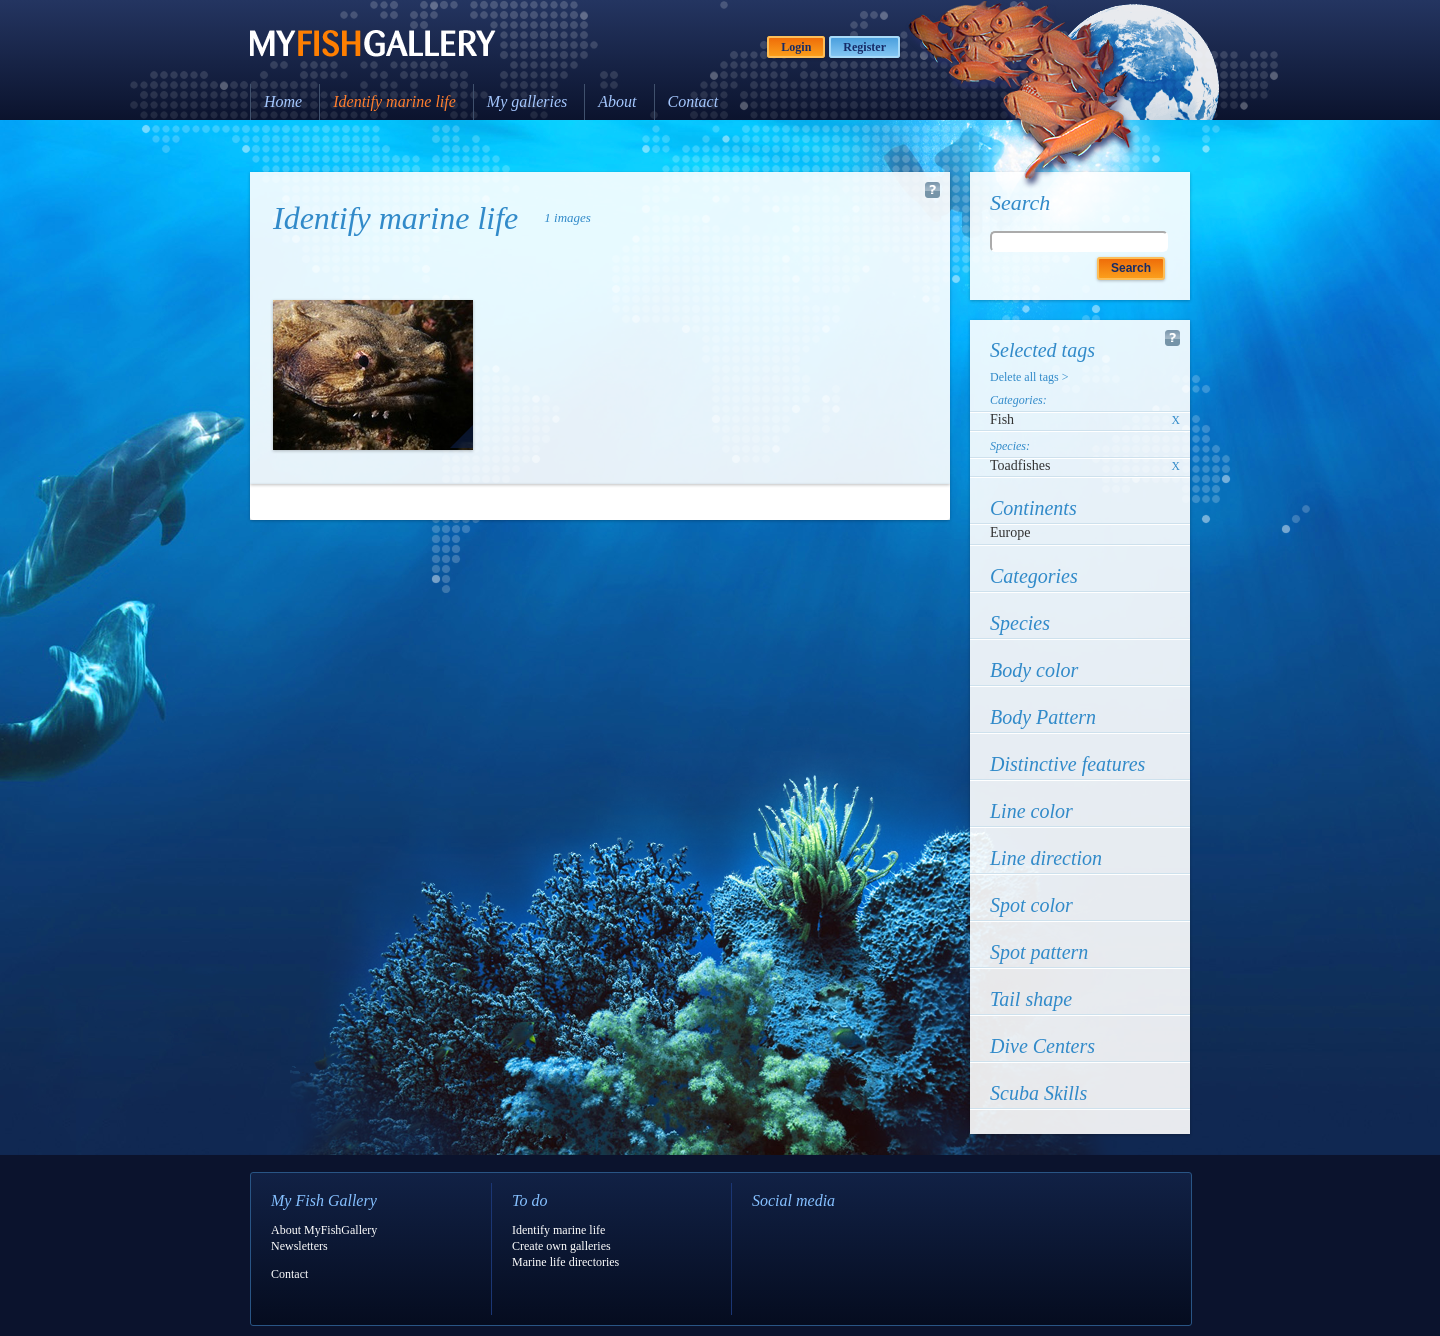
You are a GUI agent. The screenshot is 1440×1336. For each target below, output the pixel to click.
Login (796, 47)
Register (864, 47)
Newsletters (299, 1246)
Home (283, 101)
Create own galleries (561, 1246)
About (617, 101)
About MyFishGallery (324, 1230)
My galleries (527, 101)
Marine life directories (565, 1262)
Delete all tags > (1029, 377)
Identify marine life (394, 101)
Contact (693, 101)
